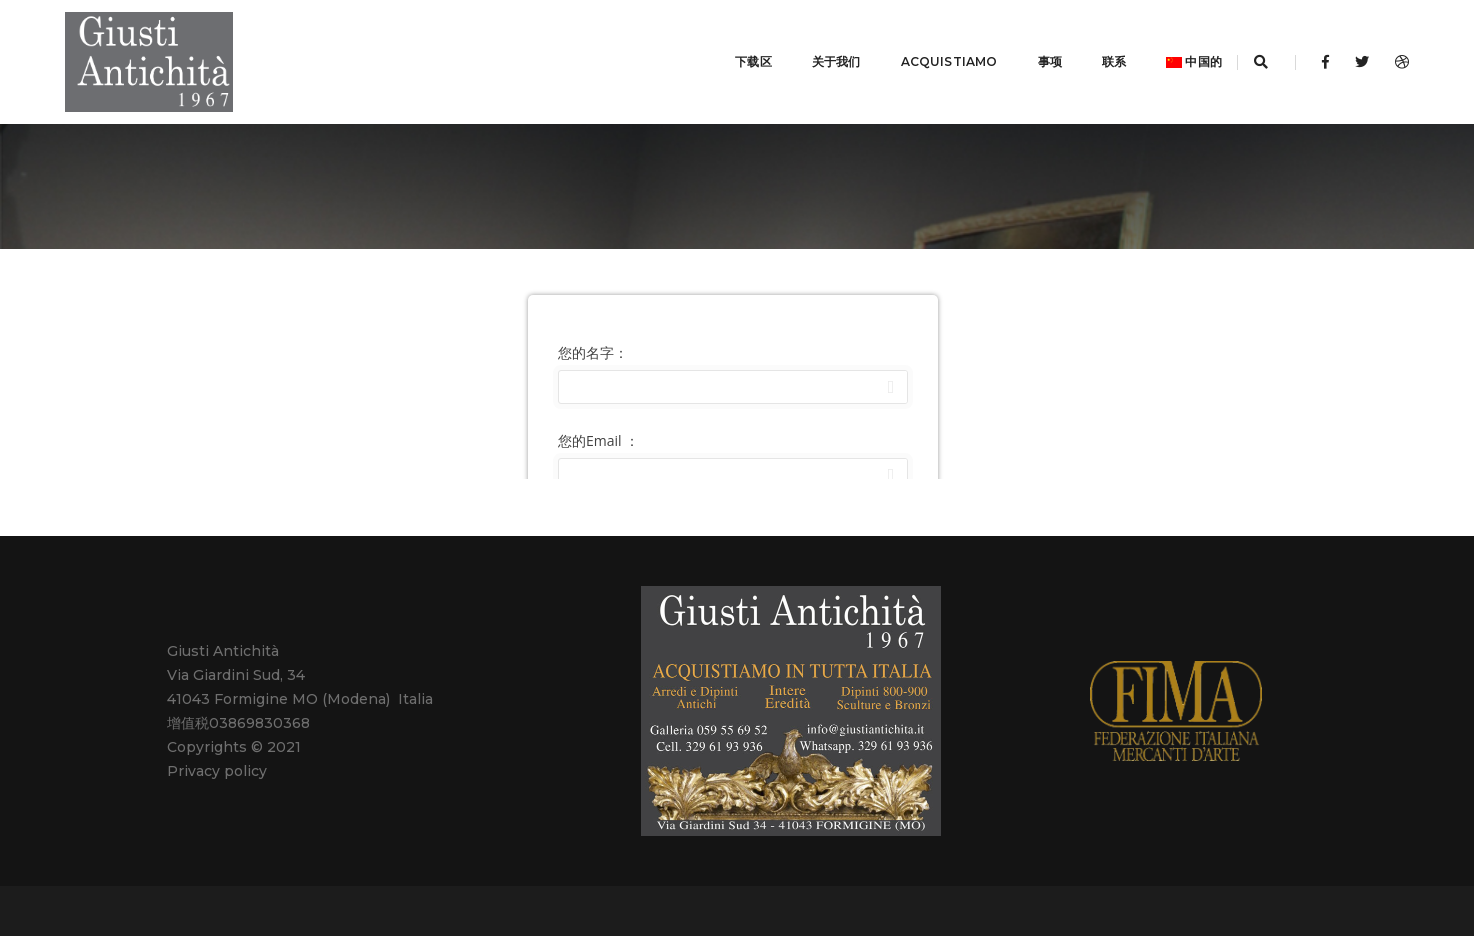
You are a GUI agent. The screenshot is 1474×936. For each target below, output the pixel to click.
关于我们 (811, 49)
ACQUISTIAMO (924, 49)
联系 (1089, 49)
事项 (1025, 49)
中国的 (1169, 49)
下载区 (728, 49)
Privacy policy (217, 747)
